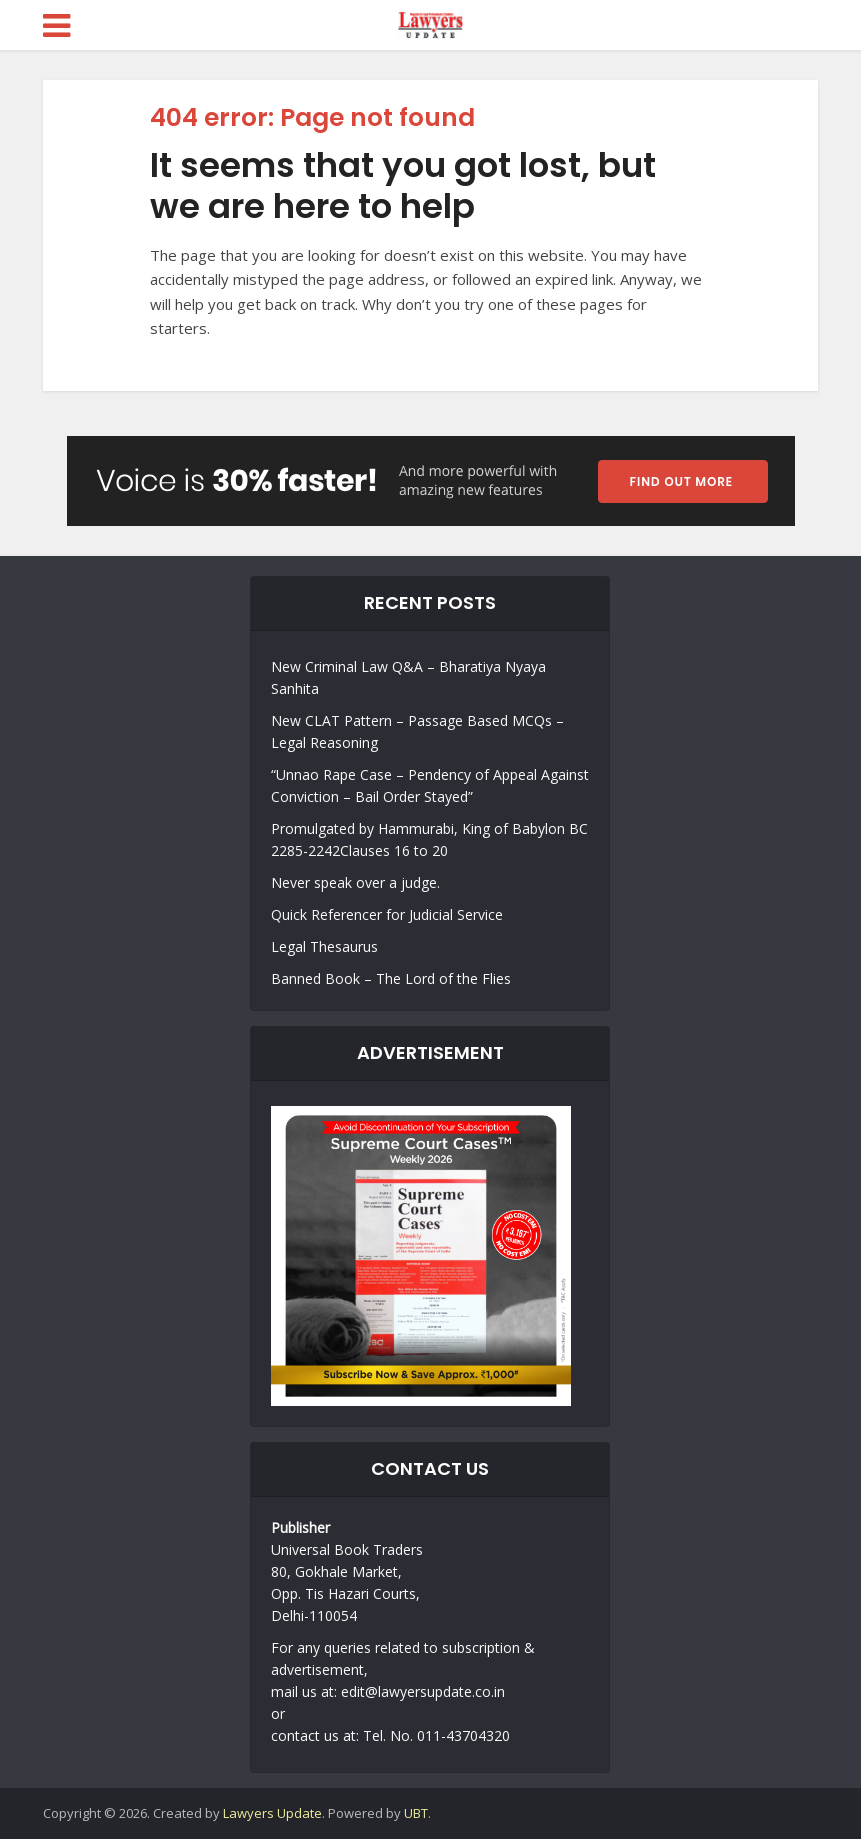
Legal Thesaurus (324, 946)
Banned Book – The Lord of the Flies (391, 978)
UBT (416, 1813)
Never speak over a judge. (355, 882)
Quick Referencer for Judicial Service (387, 914)
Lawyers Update (272, 1813)
